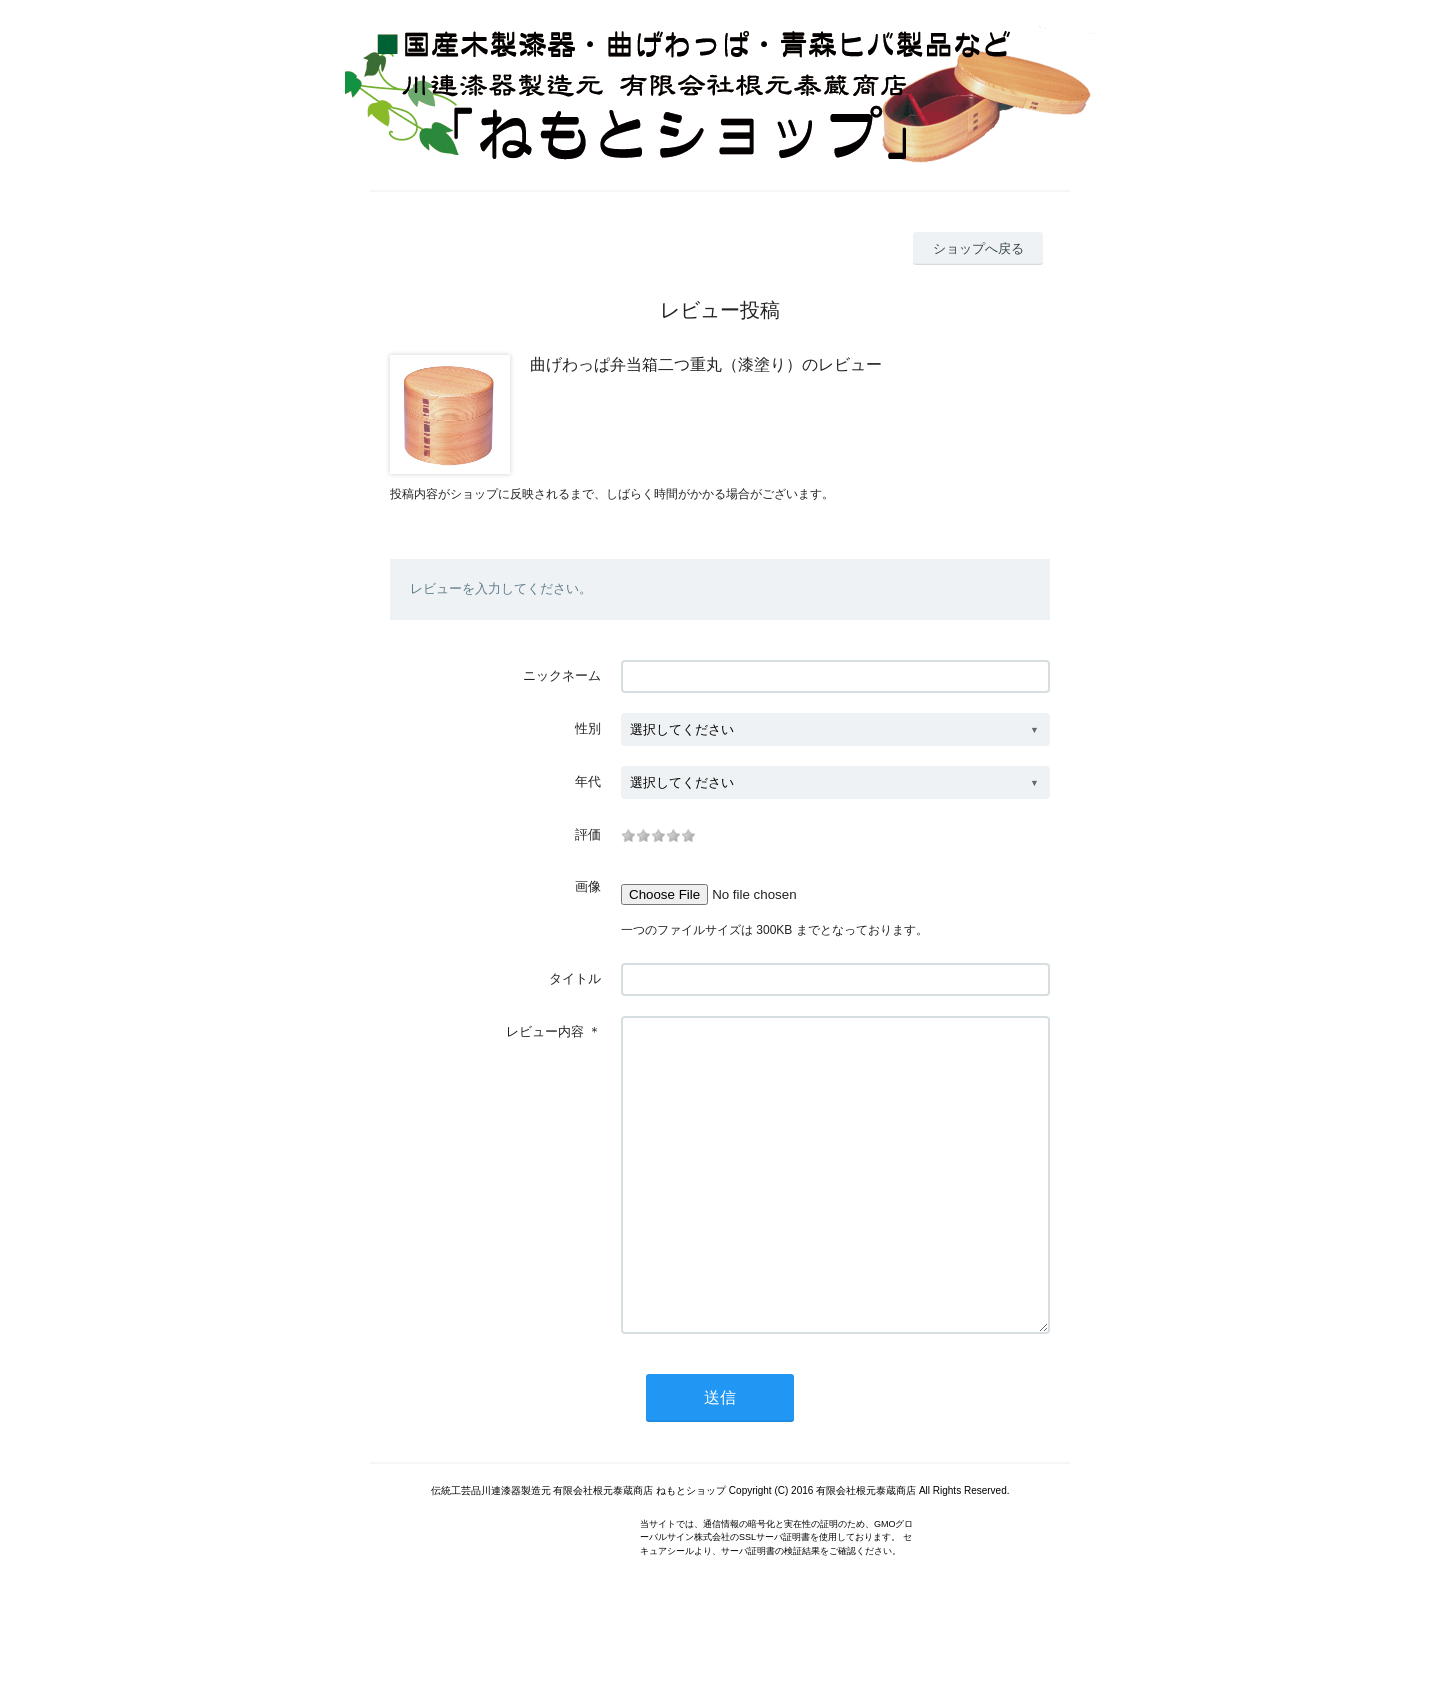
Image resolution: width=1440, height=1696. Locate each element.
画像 (588, 886)
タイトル (575, 978)
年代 (588, 781)
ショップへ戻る (978, 248)
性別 (588, 728)
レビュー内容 (545, 1031)
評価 (588, 834)
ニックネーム (562, 675)
